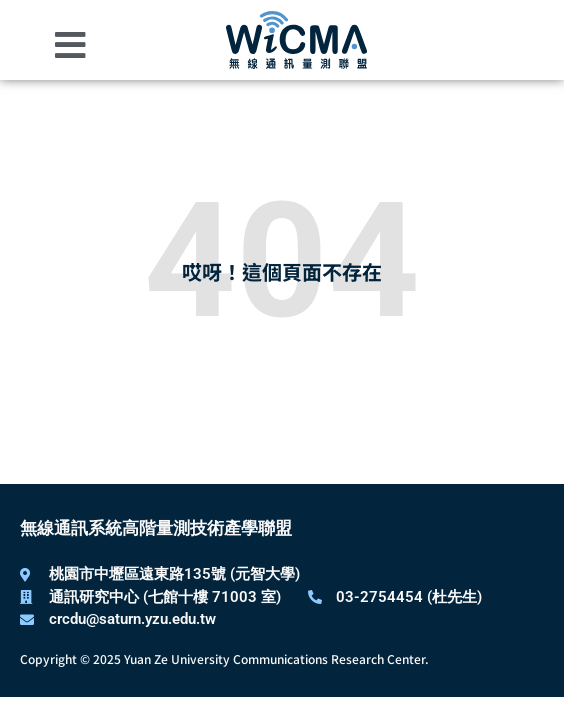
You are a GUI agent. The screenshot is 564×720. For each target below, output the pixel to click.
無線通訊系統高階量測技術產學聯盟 (156, 528)
